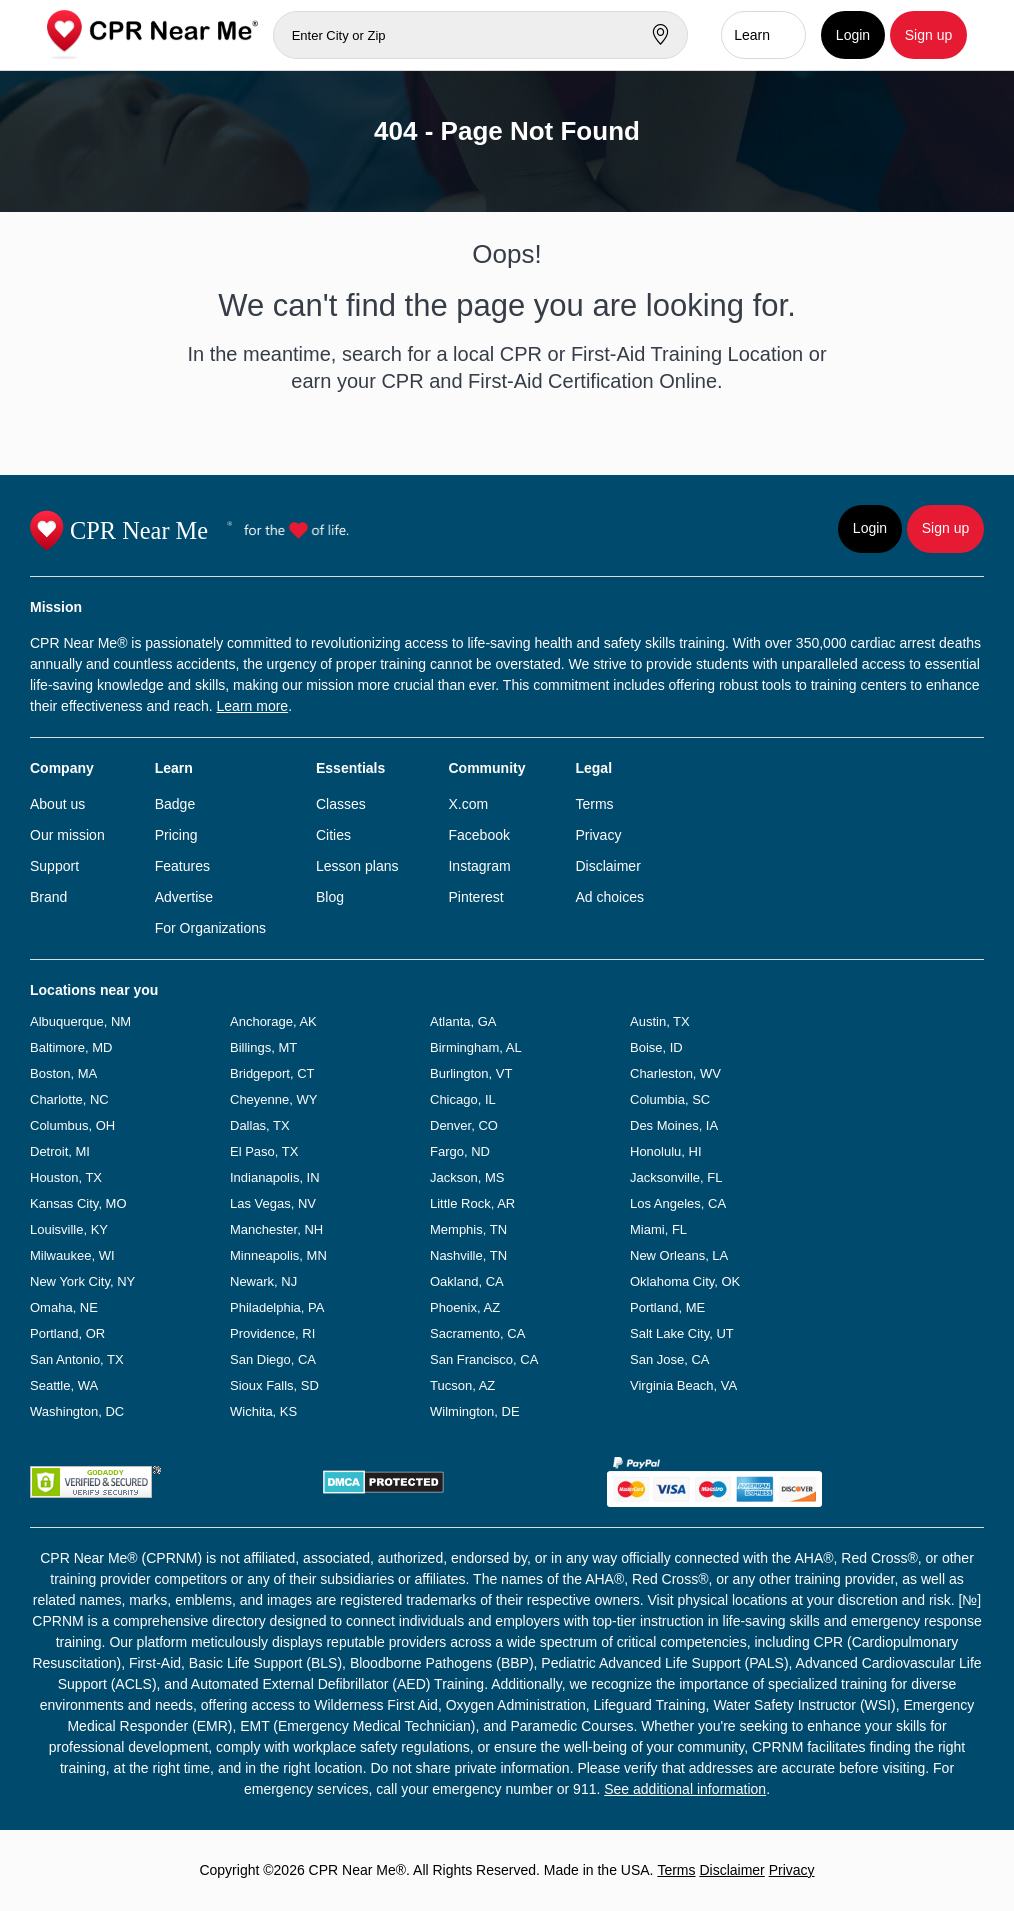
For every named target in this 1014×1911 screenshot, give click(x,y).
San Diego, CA (273, 1359)
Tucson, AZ (462, 1385)
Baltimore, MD (71, 1047)
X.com (468, 804)
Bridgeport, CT (272, 1073)
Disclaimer (607, 866)
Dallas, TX (260, 1125)
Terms (594, 804)
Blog (330, 897)
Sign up (928, 35)
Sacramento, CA (477, 1333)
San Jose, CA (670, 1359)
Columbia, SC (670, 1099)
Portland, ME (667, 1307)
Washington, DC (77, 1411)
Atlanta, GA (463, 1021)
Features (182, 866)
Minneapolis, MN (278, 1255)
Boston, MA (63, 1073)
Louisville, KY (69, 1229)
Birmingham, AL (476, 1047)
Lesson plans (357, 866)
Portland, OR (67, 1333)
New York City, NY (82, 1281)
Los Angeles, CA (678, 1203)
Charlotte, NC (69, 1099)
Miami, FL (658, 1229)
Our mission (67, 835)
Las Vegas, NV (273, 1203)
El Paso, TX (264, 1151)
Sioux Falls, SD (274, 1385)
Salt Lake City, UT (682, 1333)
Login (853, 35)
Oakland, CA (467, 1281)
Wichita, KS (263, 1411)
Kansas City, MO (78, 1203)
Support (54, 866)
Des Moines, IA (674, 1125)
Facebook (478, 835)
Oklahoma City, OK (685, 1281)
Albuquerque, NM (80, 1021)
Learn (752, 35)
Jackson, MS (467, 1177)
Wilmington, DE (475, 1411)
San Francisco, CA (484, 1359)
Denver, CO (464, 1125)
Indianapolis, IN (275, 1177)
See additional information (685, 1789)
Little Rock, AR (472, 1203)
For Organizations (210, 928)
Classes (341, 804)
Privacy (598, 835)
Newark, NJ (263, 1281)
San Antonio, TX (77, 1359)
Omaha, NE (64, 1307)
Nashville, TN (468, 1255)
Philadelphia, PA (277, 1307)
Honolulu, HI (666, 1151)
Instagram (479, 866)
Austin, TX (660, 1021)
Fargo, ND (460, 1151)
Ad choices (609, 897)
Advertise (184, 897)
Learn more (253, 706)
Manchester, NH (276, 1229)
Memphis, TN (468, 1229)
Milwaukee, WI (72, 1255)
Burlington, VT (471, 1073)
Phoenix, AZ (465, 1307)
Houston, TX (66, 1177)
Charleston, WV (675, 1073)
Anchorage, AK (273, 1021)
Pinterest (475, 897)
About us (57, 804)
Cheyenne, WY (273, 1099)
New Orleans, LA (679, 1255)
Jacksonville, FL (676, 1177)
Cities (333, 835)
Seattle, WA (64, 1385)
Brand (48, 897)
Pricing (176, 835)
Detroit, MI (60, 1151)
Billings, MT (263, 1047)
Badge (175, 804)
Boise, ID (656, 1047)
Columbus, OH (72, 1125)
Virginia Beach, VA (683, 1385)
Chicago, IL (463, 1099)
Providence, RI (272, 1333)
